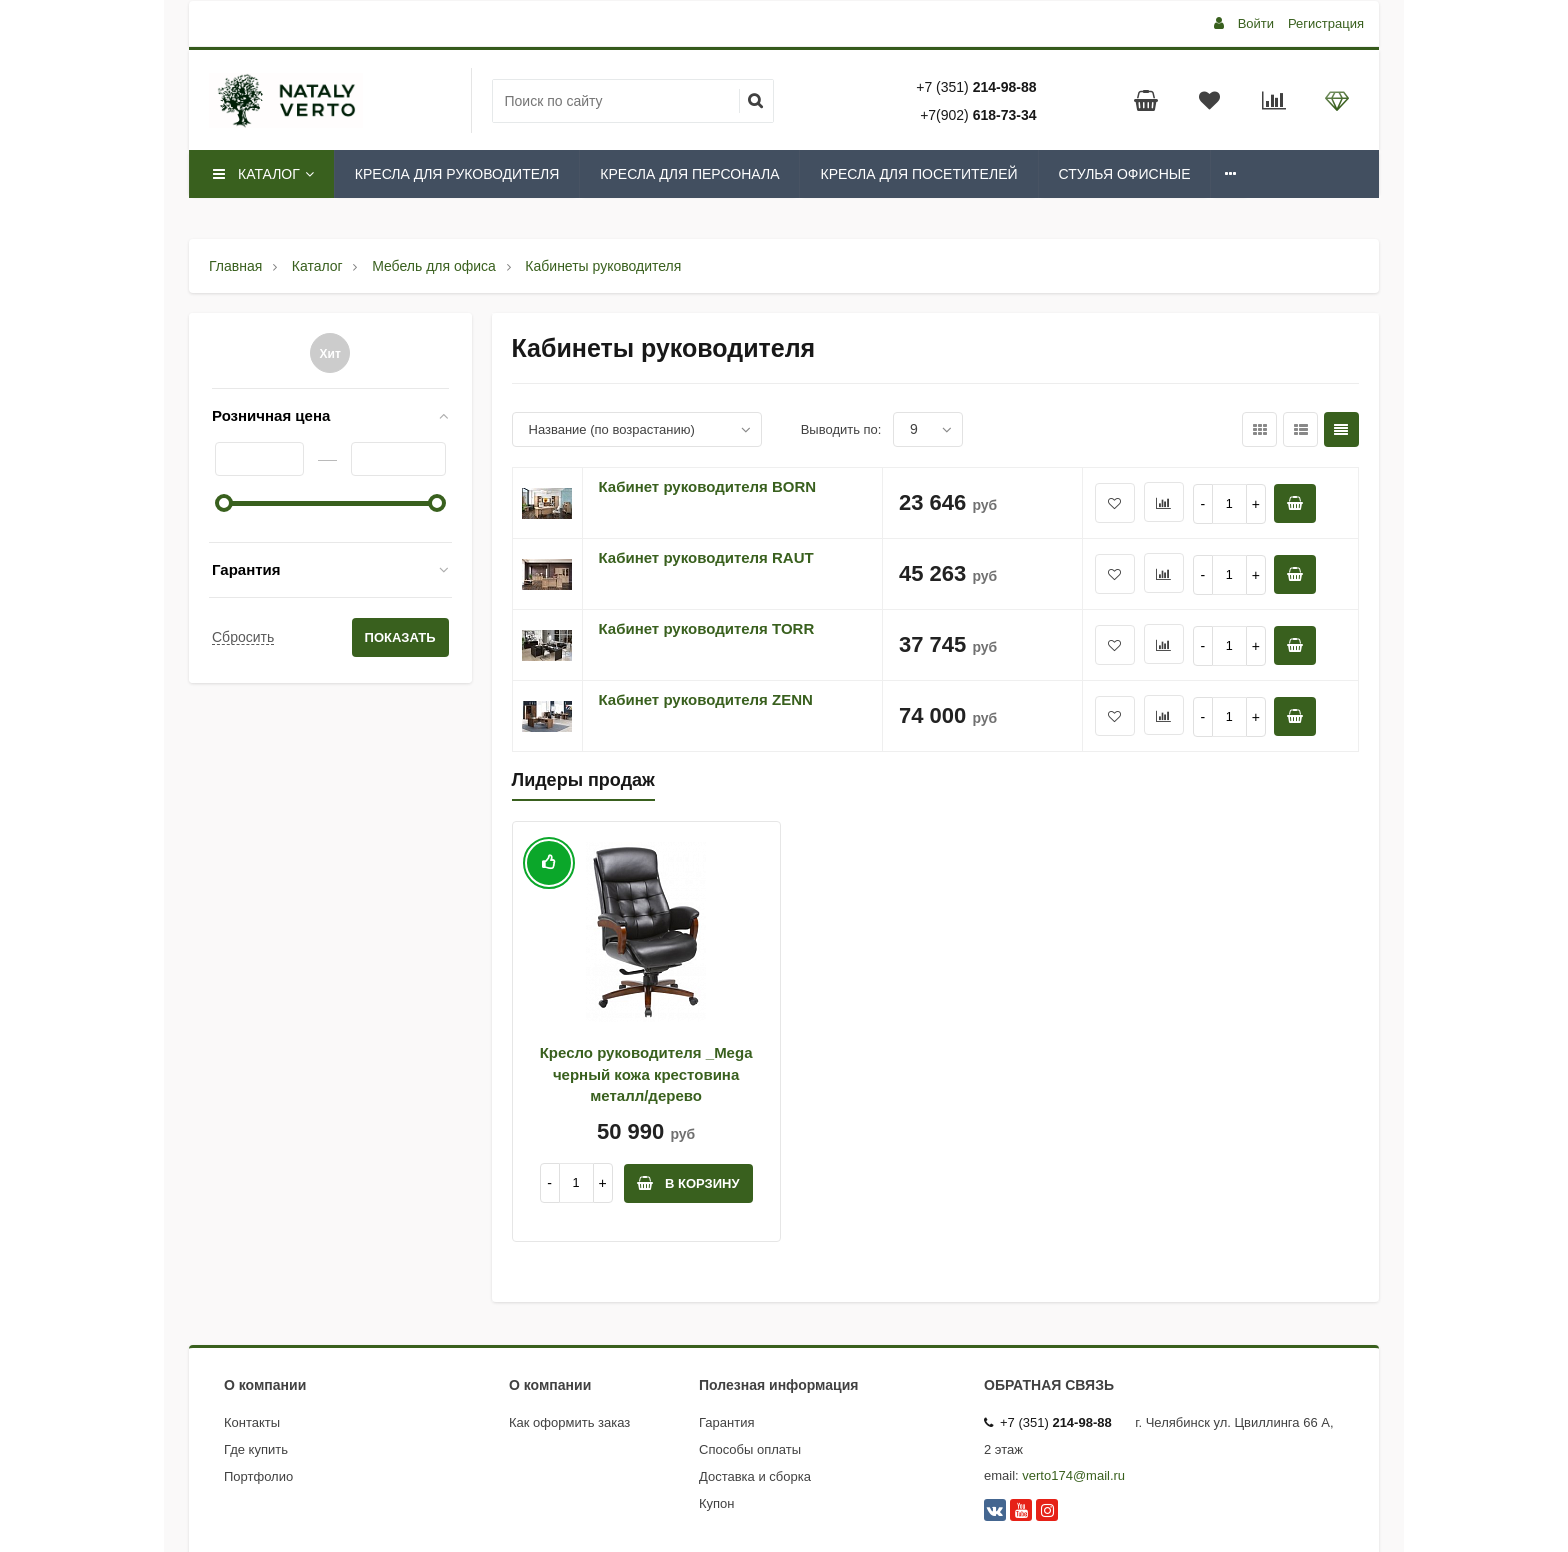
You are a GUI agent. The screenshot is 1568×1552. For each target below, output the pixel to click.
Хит (330, 354)
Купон (717, 1503)
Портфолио (258, 1476)
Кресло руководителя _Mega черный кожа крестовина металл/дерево (646, 1074)
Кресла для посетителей (918, 174)
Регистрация (1326, 23)
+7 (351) (976, 87)
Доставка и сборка (755, 1476)
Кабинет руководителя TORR (707, 628)
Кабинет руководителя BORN (708, 486)
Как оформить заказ (569, 1422)
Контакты (252, 1422)
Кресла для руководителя (457, 174)
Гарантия (246, 569)
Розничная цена (271, 415)
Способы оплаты (750, 1449)
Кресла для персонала (689, 174)
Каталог (262, 174)
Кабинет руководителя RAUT (706, 557)
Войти (1256, 23)
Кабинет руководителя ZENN (706, 699)
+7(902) (978, 115)
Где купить (256, 1449)
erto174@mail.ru (1077, 1475)
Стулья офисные (1125, 174)
